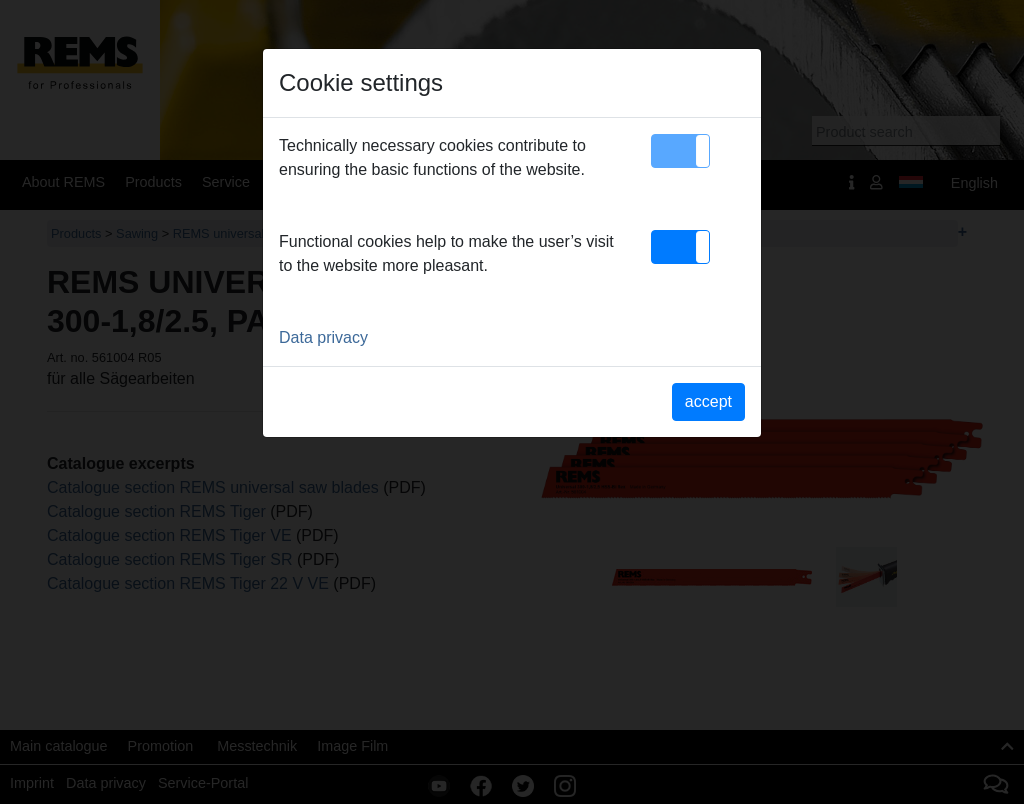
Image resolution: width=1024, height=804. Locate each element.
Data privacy (323, 337)
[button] (680, 151)
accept (708, 401)
